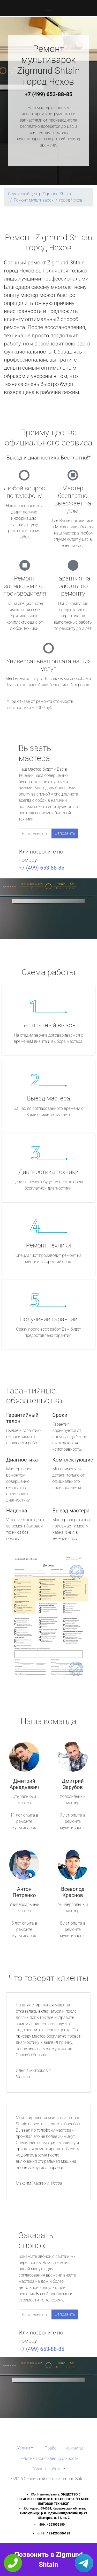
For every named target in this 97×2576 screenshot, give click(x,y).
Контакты (74, 2448)
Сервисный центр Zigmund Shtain (39, 193)
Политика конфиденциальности (48, 2458)
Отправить (65, 833)
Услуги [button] (23, 2448)
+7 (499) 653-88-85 (48, 94)
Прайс (50, 2448)
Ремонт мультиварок (34, 200)
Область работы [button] (47, 2468)
